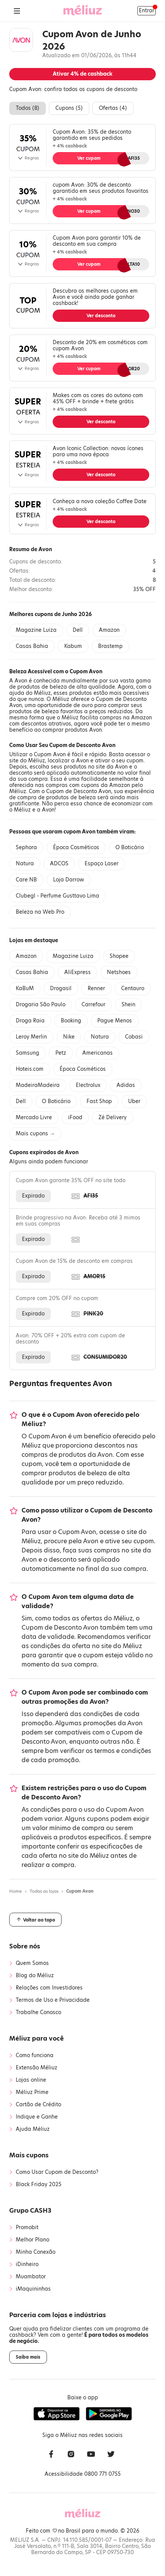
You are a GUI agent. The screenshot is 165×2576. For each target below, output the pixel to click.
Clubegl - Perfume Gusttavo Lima (57, 896)
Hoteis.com (29, 1069)
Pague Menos (114, 1020)
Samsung (27, 1053)
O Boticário (129, 847)
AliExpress (77, 972)
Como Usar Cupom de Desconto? (57, 2172)
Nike (69, 1036)
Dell (78, 630)
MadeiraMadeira (38, 1085)
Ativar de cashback (82, 74)
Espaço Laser (101, 863)
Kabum (73, 646)
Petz (60, 1053)
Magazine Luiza (36, 630)
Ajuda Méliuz (33, 2129)
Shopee (119, 956)
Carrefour (93, 1004)
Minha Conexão (35, 2252)
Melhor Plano (32, 2240)
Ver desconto (101, 316)
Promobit (27, 2228)
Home (15, 1891)
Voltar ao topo (35, 1919)
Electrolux (88, 1085)
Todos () (27, 108)
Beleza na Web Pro (40, 912)
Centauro (132, 988)
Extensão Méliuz (36, 2068)
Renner (96, 988)
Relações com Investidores (49, 1988)
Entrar (146, 10)
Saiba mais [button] (28, 2357)
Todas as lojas (44, 1891)
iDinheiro (27, 2264)
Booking (71, 1020)
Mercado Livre (34, 1117)
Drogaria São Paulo (40, 1004)
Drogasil (61, 988)
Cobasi (134, 1036)
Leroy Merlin (31, 1036)
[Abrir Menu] (17, 10)
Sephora (26, 847)
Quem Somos (32, 1963)
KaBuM (25, 988)
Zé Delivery (112, 1117)
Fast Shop (99, 1101)
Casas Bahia (32, 646)
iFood (75, 1117)
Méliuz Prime (32, 2092)
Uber (134, 1101)
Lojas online (31, 2080)
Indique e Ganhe (37, 2117)
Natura (25, 863)
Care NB (26, 879)
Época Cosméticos (76, 847)
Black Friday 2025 (39, 2185)
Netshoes (119, 972)
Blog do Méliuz (35, 1976)
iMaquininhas (33, 2289)
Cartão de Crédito (38, 2105)
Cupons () (69, 108)
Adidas (126, 1085)
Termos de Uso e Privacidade (53, 2000)
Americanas (97, 1053)
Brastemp (110, 646)
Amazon (109, 630)
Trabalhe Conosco (38, 2012)
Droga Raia (30, 1020)
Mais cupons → (35, 1133)
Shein (128, 1004)
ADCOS (59, 863)
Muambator (31, 2277)
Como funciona (34, 2056)
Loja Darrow (68, 879)
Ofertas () (113, 108)
